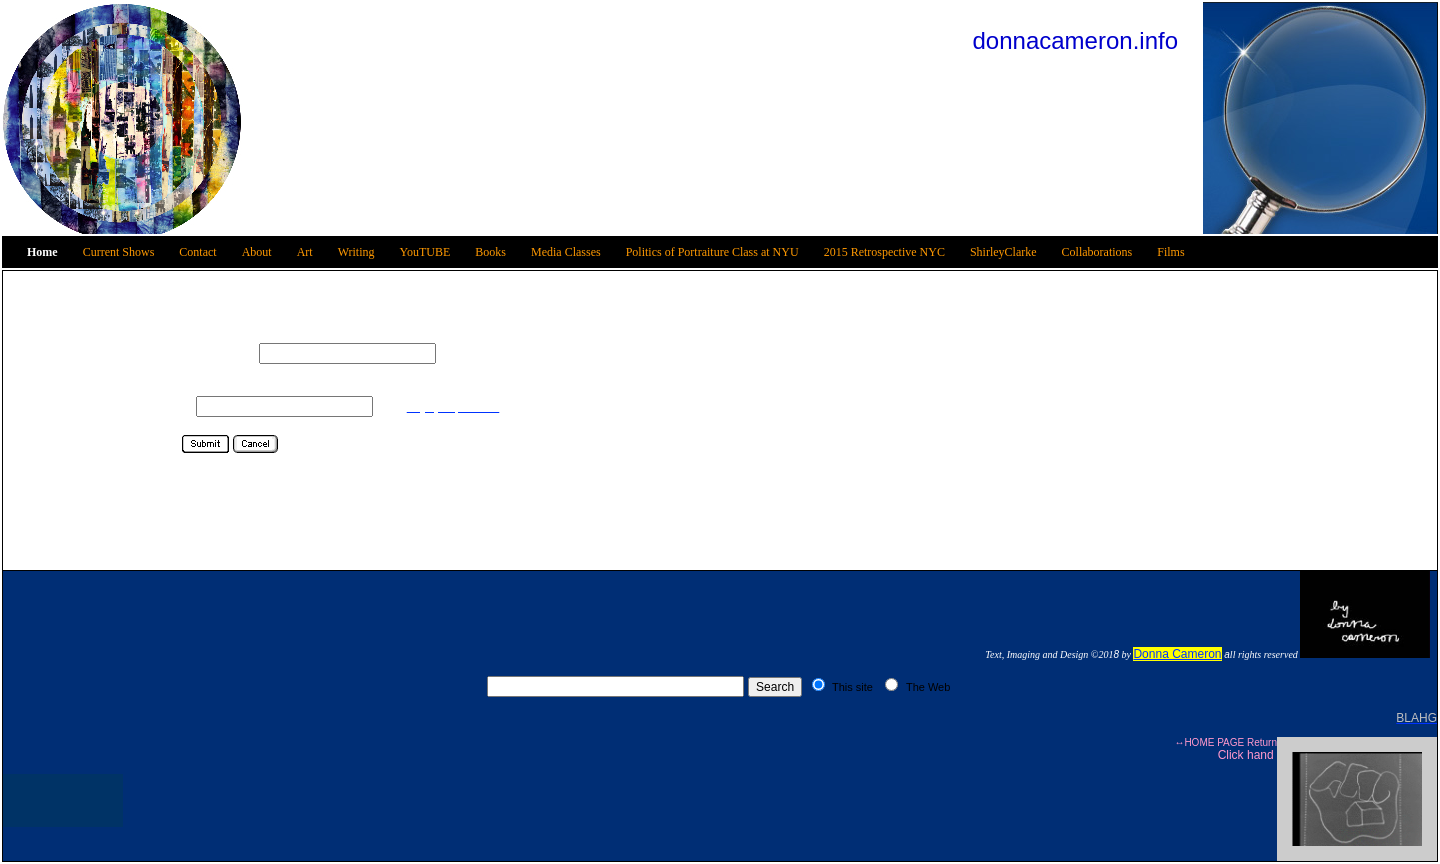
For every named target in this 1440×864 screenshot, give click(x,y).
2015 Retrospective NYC (884, 252)
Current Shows (119, 252)
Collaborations (1097, 252)
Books (490, 252)
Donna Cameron (1177, 654)
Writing (356, 252)
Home (42, 252)
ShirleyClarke (1003, 252)
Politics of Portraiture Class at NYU (712, 252)
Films (1170, 252)
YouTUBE (425, 252)
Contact (197, 252)
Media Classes (566, 252)
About (257, 252)
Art (305, 252)
